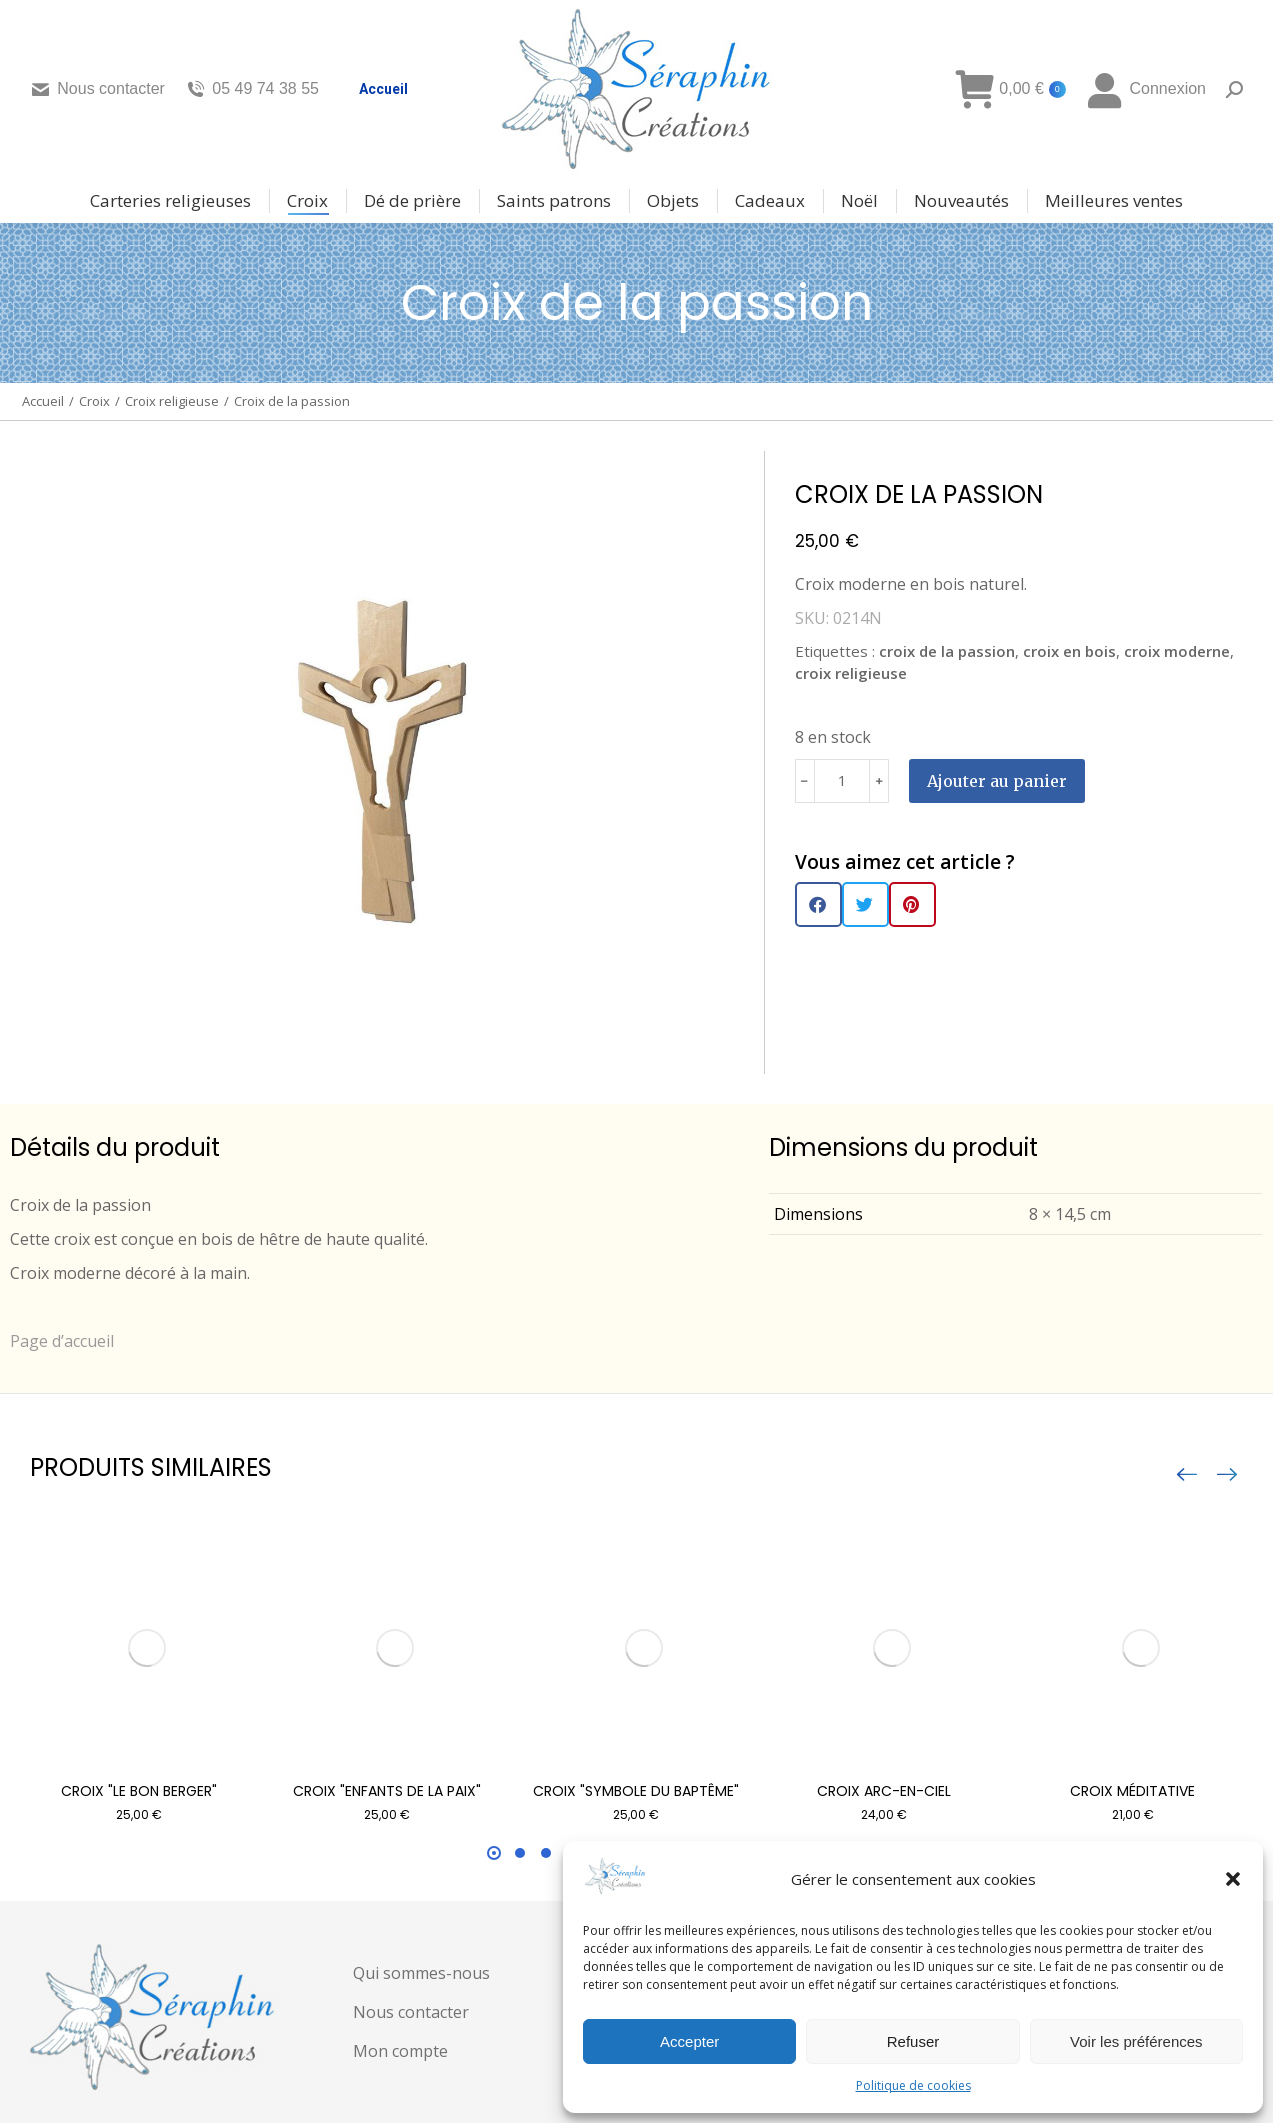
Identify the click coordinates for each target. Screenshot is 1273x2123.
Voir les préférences (1136, 2041)
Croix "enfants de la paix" (387, 1791)
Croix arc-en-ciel (884, 1791)
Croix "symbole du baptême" (636, 1791)
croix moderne (1177, 651)
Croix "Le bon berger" (139, 1791)
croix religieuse (851, 673)
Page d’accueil (62, 1341)
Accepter (689, 2041)
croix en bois (1069, 651)
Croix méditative (1132, 1791)
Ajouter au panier (997, 781)
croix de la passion (947, 651)
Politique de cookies (913, 2085)
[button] (1233, 1879)
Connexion (1146, 89)
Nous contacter (97, 89)
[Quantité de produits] (842, 781)
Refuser (913, 2041)
